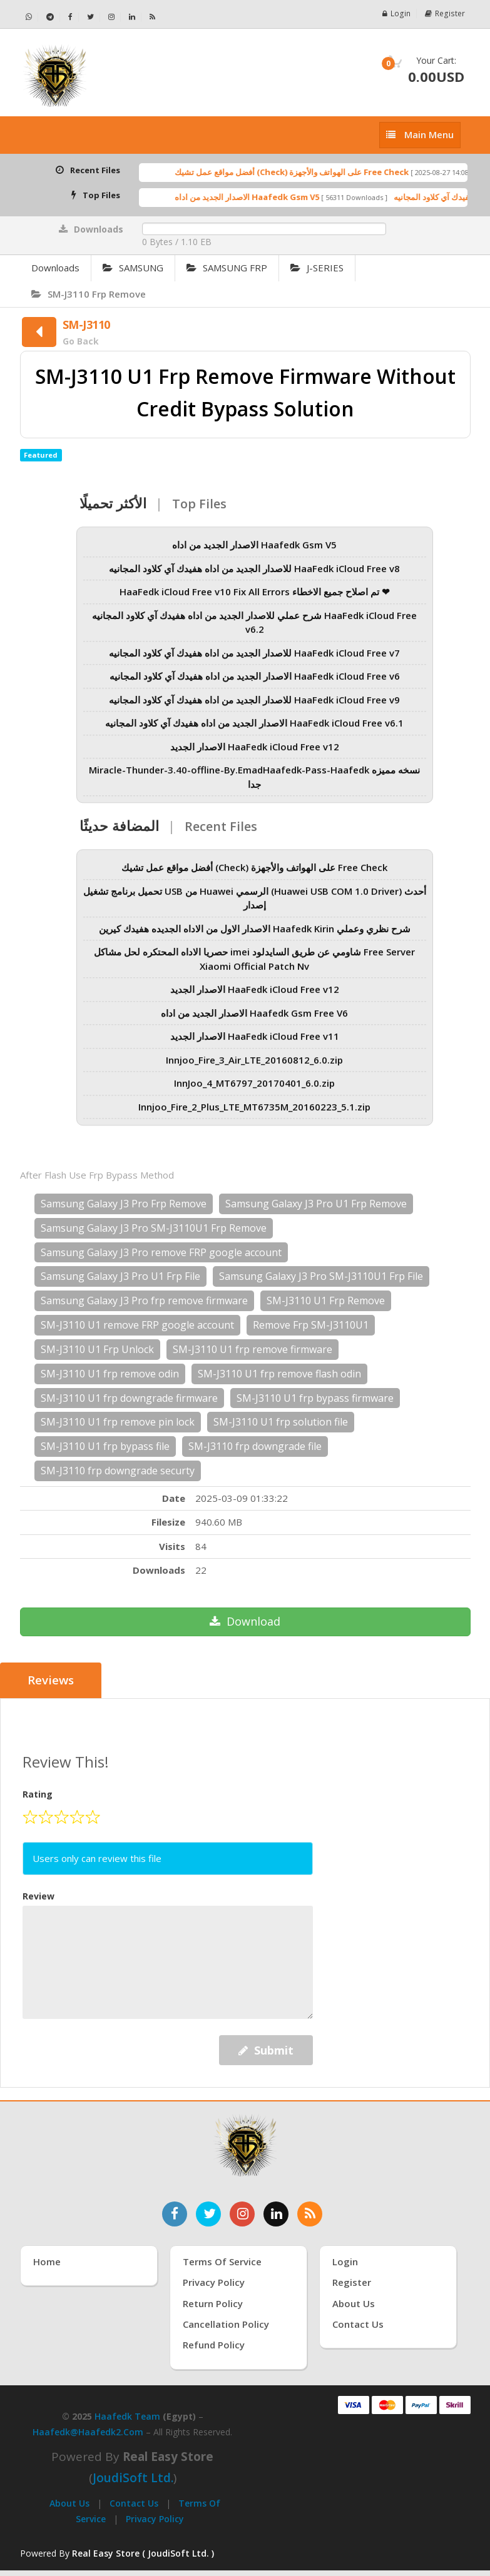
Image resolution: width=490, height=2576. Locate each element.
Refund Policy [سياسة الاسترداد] (214, 2344)
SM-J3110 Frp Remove (88, 294)
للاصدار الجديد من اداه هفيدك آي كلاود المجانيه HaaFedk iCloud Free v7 (254, 662)
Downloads (55, 267)
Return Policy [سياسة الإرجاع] (213, 2303)
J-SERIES (317, 267)
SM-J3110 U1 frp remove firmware (252, 1349)
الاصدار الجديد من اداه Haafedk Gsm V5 (269, 197)
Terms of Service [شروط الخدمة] (222, 2261)
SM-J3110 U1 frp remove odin (110, 1374)
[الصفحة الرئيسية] (128, 75)
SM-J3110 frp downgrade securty (118, 1470)
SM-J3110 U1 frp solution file (280, 1422)
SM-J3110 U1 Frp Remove (326, 1300)
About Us (69, 2502)
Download (245, 1621)
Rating (38, 1793)
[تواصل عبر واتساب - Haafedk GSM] (29, 17)
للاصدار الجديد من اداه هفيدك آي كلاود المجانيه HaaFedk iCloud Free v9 (254, 709)
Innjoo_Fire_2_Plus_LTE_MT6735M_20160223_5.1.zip (254, 1116)
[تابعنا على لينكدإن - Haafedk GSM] (132, 17)
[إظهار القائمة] (420, 135)
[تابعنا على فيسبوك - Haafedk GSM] (71, 17)
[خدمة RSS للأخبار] (309, 2213)
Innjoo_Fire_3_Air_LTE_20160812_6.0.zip (254, 1069)
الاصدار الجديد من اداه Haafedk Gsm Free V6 (254, 1022)
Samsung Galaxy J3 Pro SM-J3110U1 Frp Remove (154, 1228)
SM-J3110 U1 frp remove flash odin (279, 1374)
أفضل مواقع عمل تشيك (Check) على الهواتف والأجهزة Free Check (314, 172)
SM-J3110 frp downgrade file (255, 1446)
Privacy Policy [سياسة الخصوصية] (214, 2282)
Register (445, 13)
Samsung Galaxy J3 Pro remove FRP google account (161, 1252)
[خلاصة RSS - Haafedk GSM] (152, 16)
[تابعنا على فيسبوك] (174, 2213)
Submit (265, 2049)
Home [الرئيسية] (47, 2261)
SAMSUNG (133, 267)
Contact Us (134, 2502)
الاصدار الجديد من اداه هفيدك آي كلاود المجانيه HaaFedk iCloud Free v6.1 (254, 732)
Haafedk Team (127, 2416)
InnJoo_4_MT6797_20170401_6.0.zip (254, 1092)
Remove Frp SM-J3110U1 (311, 1325)
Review (38, 1895)
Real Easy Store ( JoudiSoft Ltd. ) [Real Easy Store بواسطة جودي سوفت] (143, 2552)
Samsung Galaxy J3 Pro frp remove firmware (144, 1300)
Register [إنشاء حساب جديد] (351, 2282)
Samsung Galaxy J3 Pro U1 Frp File (120, 1276)
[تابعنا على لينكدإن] (275, 2213)
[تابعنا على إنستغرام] (242, 2213)
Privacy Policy (155, 2518)
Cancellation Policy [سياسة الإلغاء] (226, 2324)
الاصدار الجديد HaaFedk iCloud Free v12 (254, 756)
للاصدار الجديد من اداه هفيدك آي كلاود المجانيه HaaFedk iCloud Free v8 (254, 577)
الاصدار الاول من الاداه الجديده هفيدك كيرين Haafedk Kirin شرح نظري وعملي (255, 938)
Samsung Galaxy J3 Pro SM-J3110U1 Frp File (321, 1276)
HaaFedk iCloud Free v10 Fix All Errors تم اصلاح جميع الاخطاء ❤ (255, 601)
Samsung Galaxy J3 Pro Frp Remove (124, 1203)
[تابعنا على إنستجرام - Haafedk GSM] (112, 17)
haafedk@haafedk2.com (88, 2432)
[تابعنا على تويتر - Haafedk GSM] (90, 17)
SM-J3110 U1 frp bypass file (105, 1446)
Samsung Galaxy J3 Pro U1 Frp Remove (316, 1203)
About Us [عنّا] (353, 2303)
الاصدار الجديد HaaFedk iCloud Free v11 (254, 1045)
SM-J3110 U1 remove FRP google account (137, 1325)
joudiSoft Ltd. (133, 2478)
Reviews (51, 1681)
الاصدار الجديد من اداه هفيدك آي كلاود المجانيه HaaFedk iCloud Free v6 (255, 685)
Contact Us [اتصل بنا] (358, 2324)
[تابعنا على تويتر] (208, 2213)
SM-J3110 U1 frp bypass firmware (315, 1398)
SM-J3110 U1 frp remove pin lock (118, 1422)
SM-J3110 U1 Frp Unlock (97, 1349)
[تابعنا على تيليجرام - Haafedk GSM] (50, 17)
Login (398, 13)
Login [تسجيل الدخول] (345, 2261)
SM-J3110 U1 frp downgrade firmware (129, 1398)
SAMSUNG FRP (226, 267)
